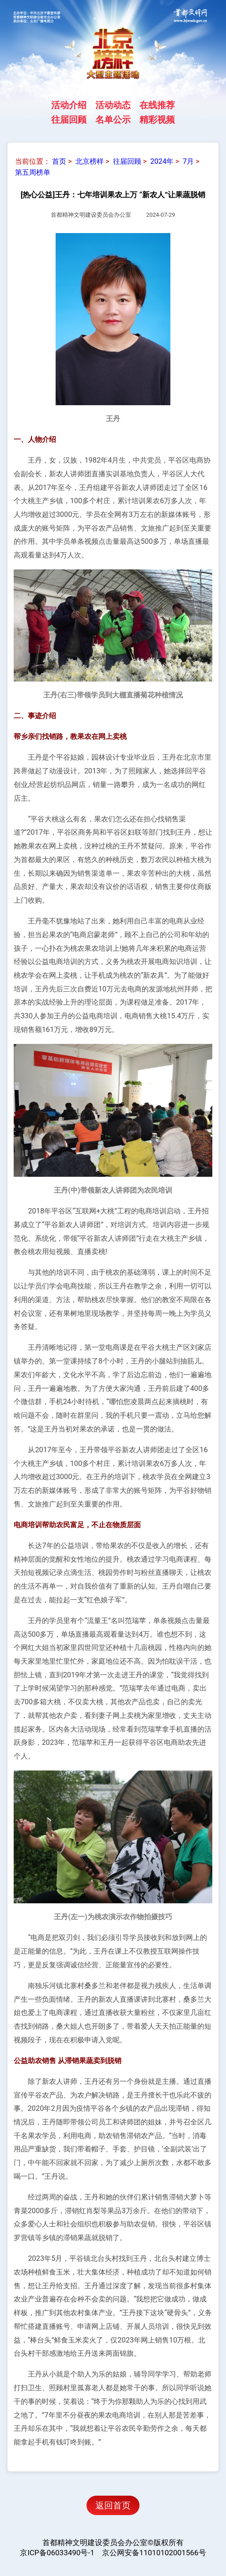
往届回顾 (69, 119)
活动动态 (113, 105)
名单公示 (113, 119)
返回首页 (113, 2505)
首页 (59, 161)
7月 (188, 161)
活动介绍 (69, 105)
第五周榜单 (32, 172)
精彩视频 (157, 119)
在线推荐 (157, 105)
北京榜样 (89, 161)
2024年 (161, 161)
